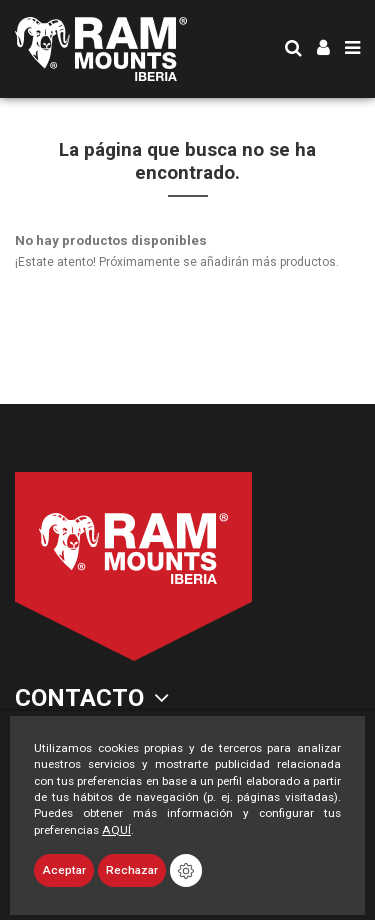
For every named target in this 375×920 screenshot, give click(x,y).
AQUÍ (116, 830)
